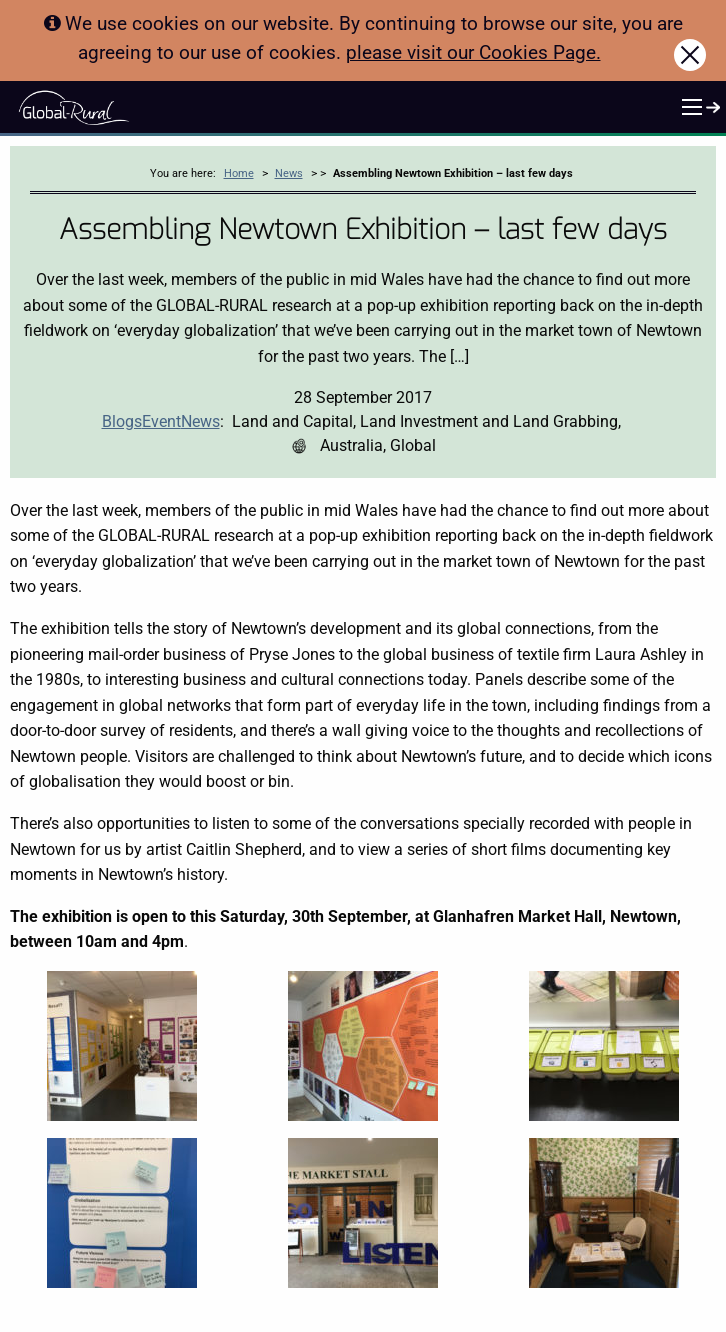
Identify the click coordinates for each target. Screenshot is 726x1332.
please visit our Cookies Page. (473, 52)
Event (161, 421)
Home (239, 173)
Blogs (122, 421)
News (289, 173)
